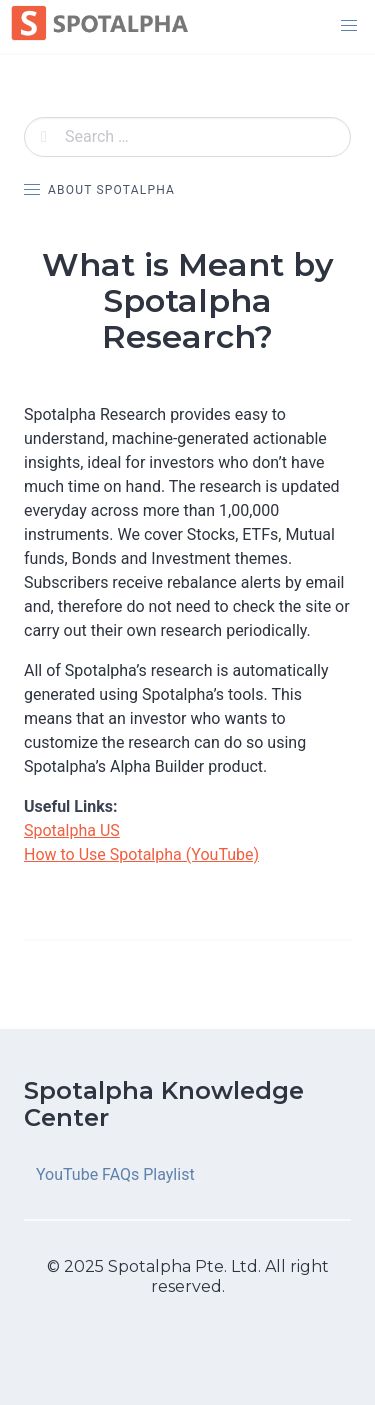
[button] (349, 26)
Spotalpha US (72, 830)
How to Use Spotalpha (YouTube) (141, 854)
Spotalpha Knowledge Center (164, 1104)
